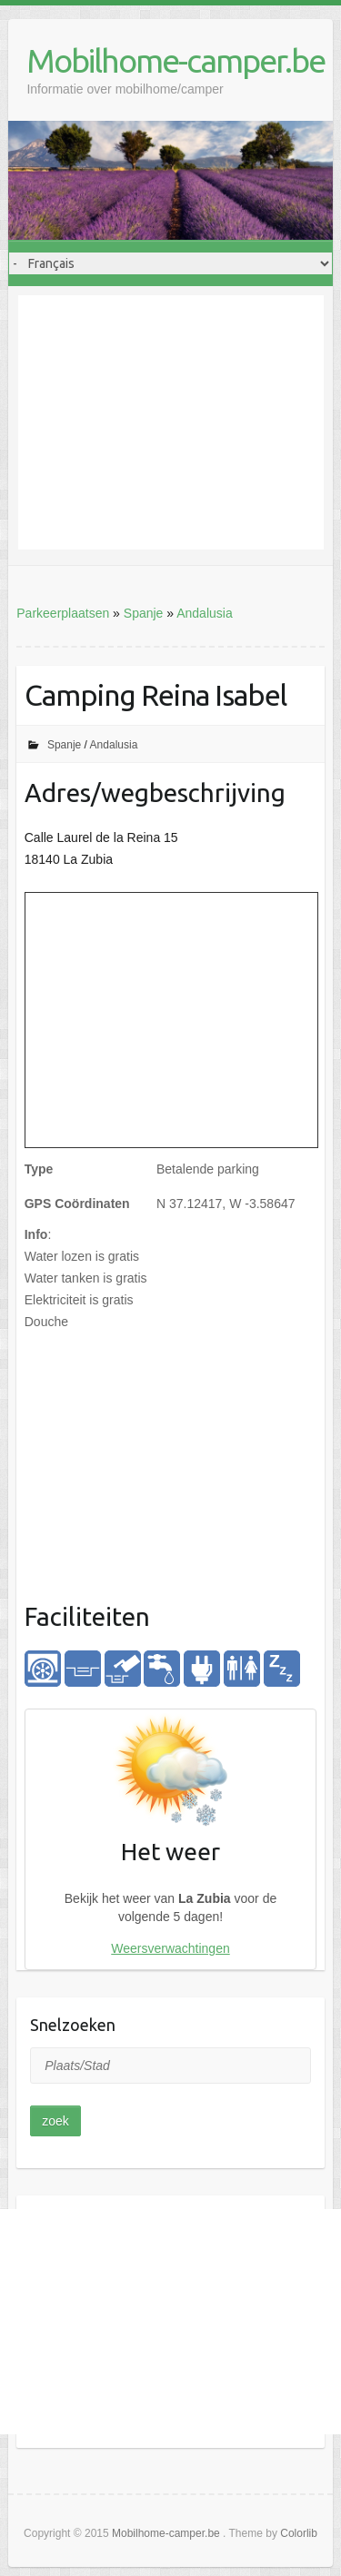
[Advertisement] (171, 422)
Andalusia (204, 613)
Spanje (144, 613)
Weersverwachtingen (170, 1948)
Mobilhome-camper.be (175, 60)
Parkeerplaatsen (62, 613)
